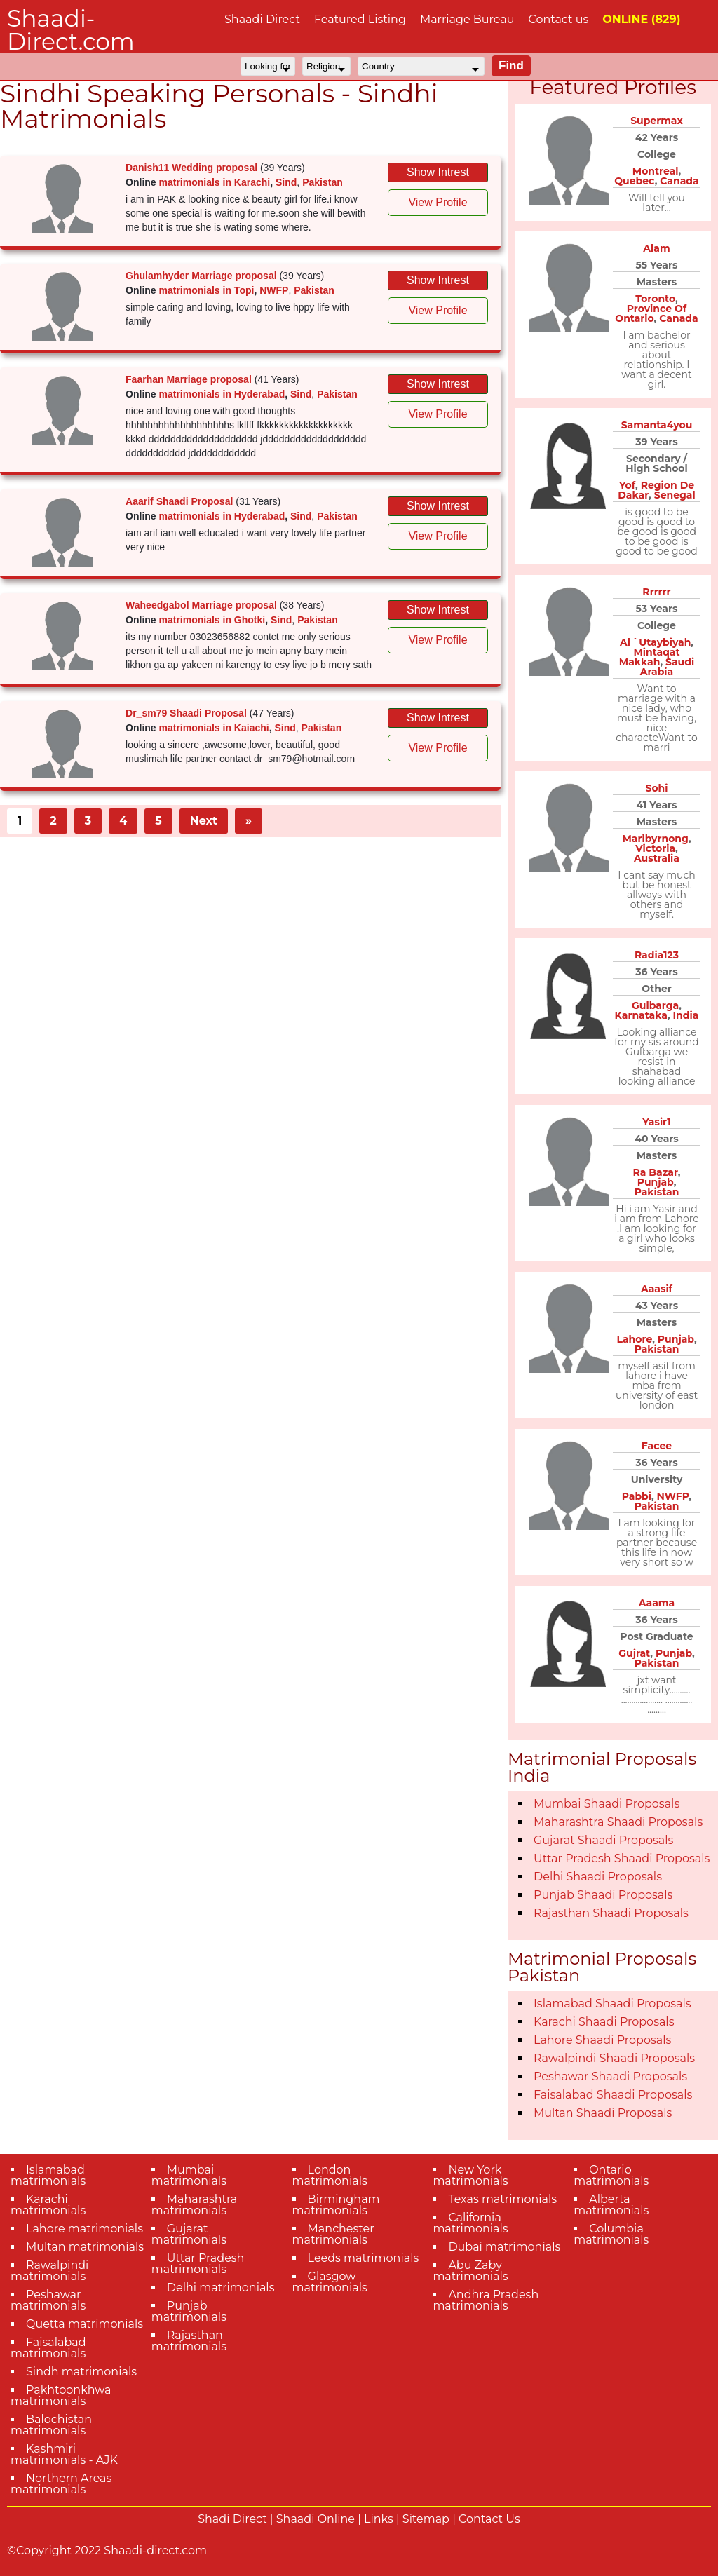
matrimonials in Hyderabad (222, 394)
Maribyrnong (655, 838)
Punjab (655, 1182)
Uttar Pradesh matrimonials (198, 2263)
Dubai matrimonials (504, 2246)
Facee (657, 1445)
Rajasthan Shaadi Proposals (611, 1913)
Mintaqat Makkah (649, 657)
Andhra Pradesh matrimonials (485, 2300)
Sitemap (425, 2519)
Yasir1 (656, 1122)
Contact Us (489, 2519)
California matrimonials (470, 2223)
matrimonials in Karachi (215, 182)
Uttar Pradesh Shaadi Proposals (622, 1858)
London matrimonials (329, 2175)
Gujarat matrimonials (188, 2234)
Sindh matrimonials (81, 2371)
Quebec (634, 181)
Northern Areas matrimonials (61, 2484)
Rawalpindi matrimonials (49, 2270)
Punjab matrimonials (188, 2311)
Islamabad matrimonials (48, 2175)
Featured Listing (360, 19)
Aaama (657, 1603)
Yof (627, 485)
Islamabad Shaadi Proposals (612, 2003)
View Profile (437, 202)
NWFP (273, 290)
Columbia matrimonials (611, 2234)
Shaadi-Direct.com (71, 29)
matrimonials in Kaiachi (214, 727)
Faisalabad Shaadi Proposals (613, 2094)
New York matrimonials (470, 2175)
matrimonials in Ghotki (212, 619)
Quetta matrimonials (84, 2324)
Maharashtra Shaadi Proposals (618, 1822)
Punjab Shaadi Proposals (603, 1895)
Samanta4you (657, 425)
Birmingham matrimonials (336, 2204)
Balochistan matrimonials (51, 2425)
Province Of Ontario (650, 313)
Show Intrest (438, 172)
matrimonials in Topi (207, 290)
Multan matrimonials (85, 2246)
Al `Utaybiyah (655, 642)
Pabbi (636, 1496)
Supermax (656, 120)
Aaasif (656, 1288)
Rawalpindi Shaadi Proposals (614, 2058)
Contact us (558, 19)
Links (378, 2519)
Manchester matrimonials (333, 2234)
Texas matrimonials (502, 2199)
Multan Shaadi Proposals (603, 2113)
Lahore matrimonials (84, 2228)
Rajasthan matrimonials (188, 2340)
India (686, 1015)
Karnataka (641, 1015)
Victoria (655, 848)
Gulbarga (655, 1005)
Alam (656, 248)
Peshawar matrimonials (48, 2300)
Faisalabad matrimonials (48, 2348)
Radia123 (657, 955)
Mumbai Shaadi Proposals (606, 1803)
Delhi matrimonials (221, 2287)
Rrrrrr (656, 591)
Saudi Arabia (667, 667)
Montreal (655, 171)
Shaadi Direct (262, 19)
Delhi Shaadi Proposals (598, 1876)
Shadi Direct (232, 2519)
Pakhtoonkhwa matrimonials (61, 2395)
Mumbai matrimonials (188, 2175)
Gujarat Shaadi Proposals (603, 1840)
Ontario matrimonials (611, 2175)
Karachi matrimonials (48, 2204)
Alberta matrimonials (611, 2204)
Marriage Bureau (467, 19)
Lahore (634, 1339)
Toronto (655, 298)
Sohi (657, 788)
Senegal (675, 495)
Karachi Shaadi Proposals (604, 2021)
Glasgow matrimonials (329, 2282)
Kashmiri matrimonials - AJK (64, 2454)
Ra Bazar (655, 1172)
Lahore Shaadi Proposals (602, 2040)
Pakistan (322, 182)
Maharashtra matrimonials (194, 2204)
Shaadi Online (315, 2519)
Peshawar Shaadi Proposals (610, 2076)
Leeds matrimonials (363, 2258)
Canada (679, 181)
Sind (286, 182)
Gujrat (634, 1653)
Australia (656, 858)
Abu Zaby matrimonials (470, 2270)
